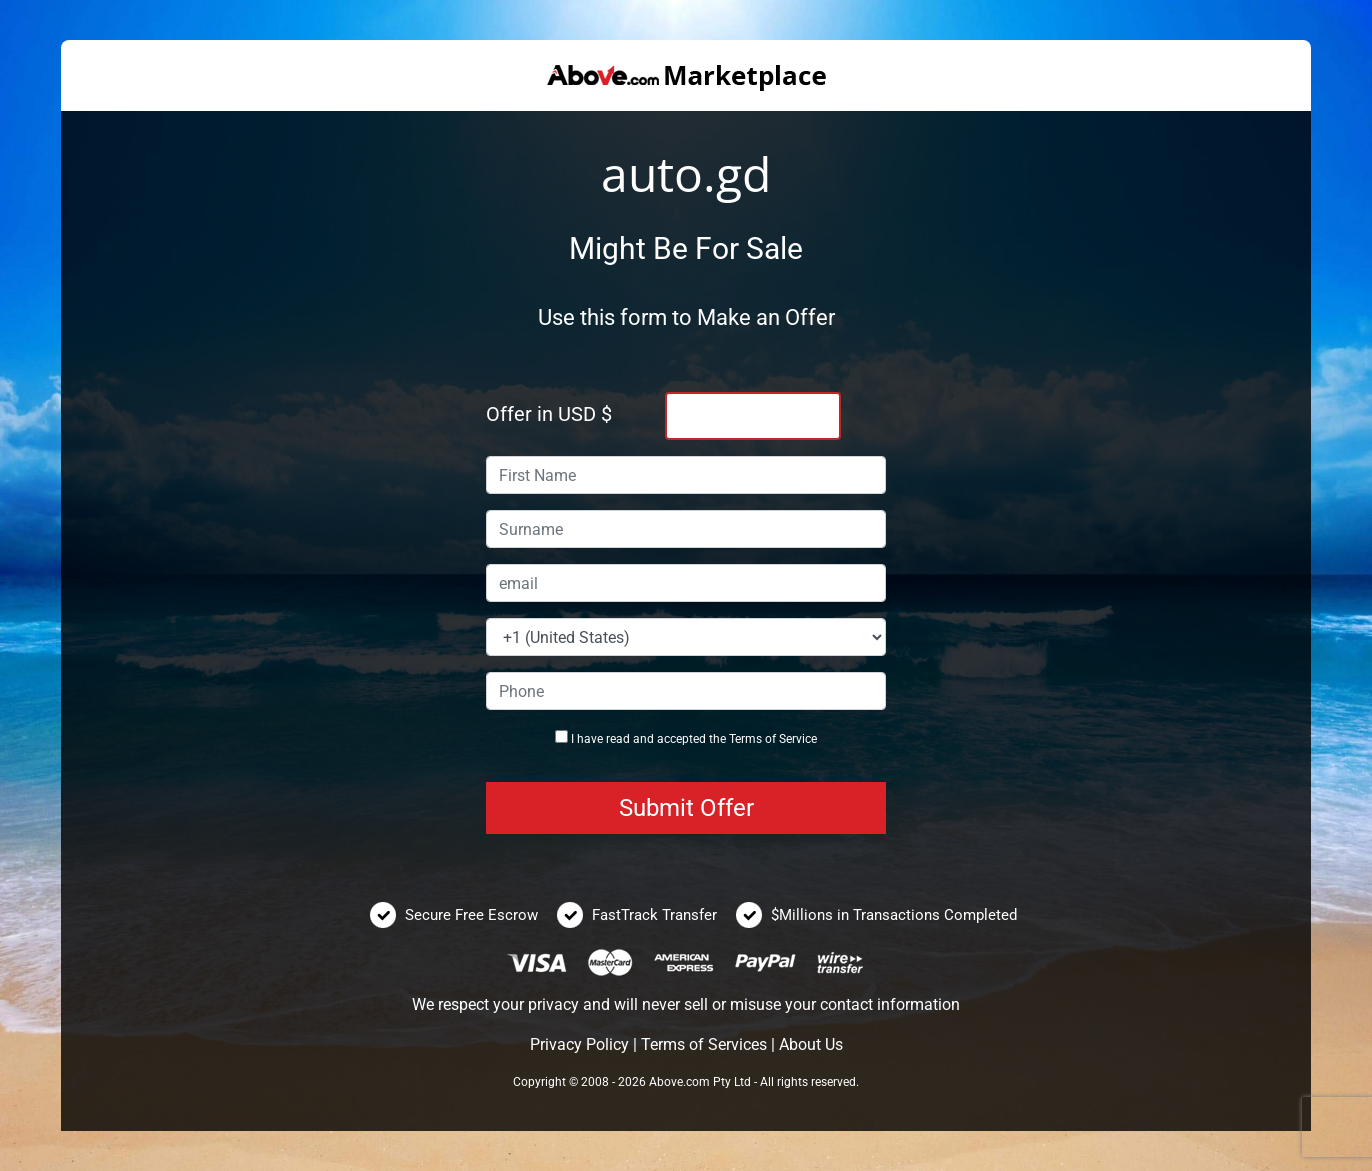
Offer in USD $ (549, 414)
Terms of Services (704, 1044)
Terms (745, 739)
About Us (811, 1044)
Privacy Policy (579, 1044)
